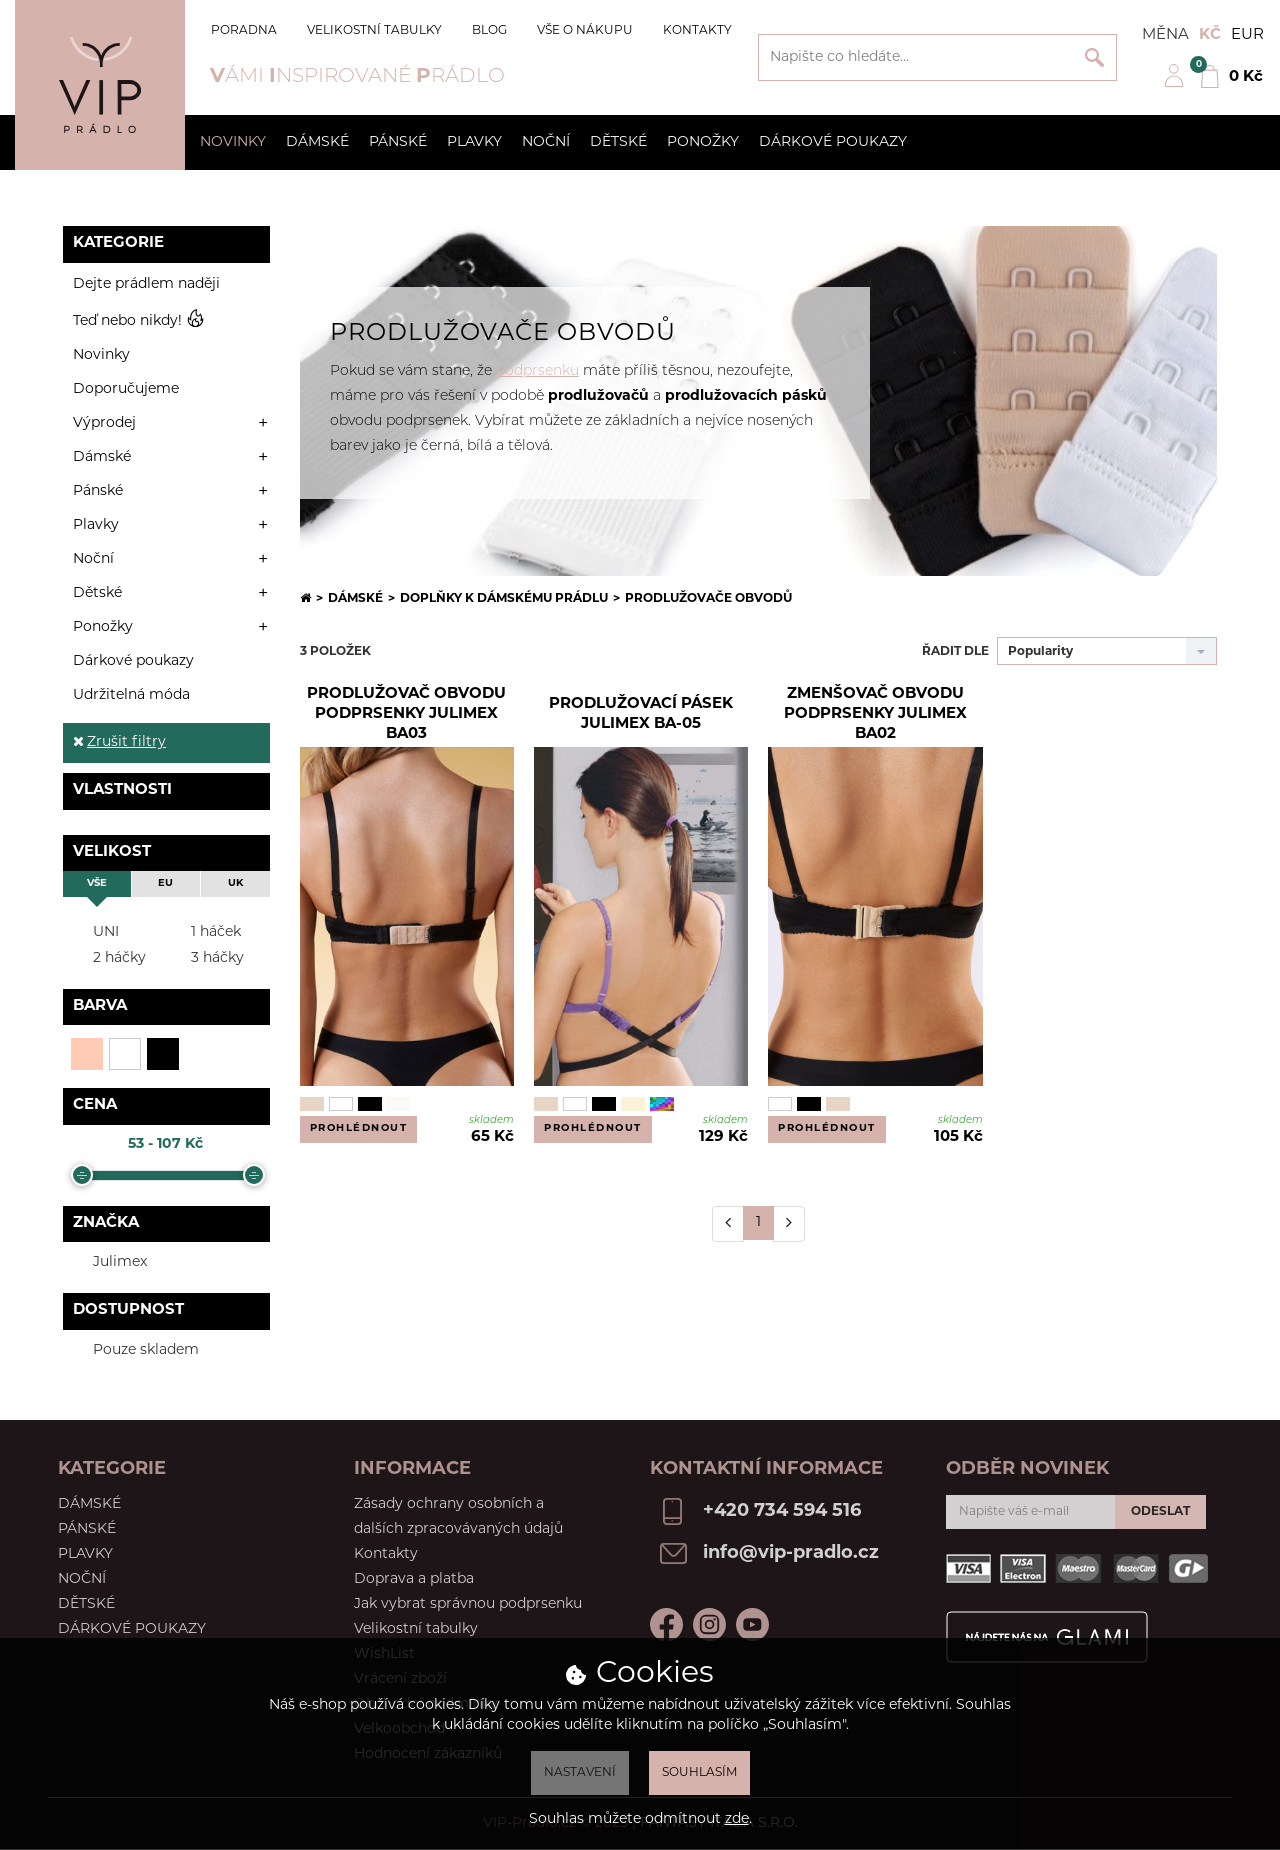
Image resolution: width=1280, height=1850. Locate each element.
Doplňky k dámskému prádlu (504, 599)
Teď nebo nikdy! (139, 321)
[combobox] (1107, 651)
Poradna (244, 31)
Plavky (474, 142)
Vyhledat (1094, 57)
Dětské (618, 142)
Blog (489, 31)
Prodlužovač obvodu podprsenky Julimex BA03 (406, 715)
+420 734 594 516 (782, 1511)
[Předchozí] (728, 1224)
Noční (546, 142)
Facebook (666, 1624)
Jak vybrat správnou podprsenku (468, 1604)
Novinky (233, 142)
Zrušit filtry (119, 742)
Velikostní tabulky (374, 31)
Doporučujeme (126, 389)
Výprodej (104, 423)
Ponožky (703, 142)
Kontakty (697, 31)
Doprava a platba (414, 1579)
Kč (1210, 35)
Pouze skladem (133, 1349)
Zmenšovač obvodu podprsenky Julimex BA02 (875, 715)
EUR (1247, 35)
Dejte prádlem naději (146, 284)
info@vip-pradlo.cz (791, 1553)
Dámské (317, 142)
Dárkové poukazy (833, 142)
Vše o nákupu (585, 31)
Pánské (398, 142)
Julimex (107, 1261)
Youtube (752, 1624)
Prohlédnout (359, 1128)
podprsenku (537, 371)
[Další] (789, 1224)
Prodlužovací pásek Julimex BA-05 (641, 714)
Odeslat (1160, 1512)
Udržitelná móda (131, 695)
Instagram (709, 1624)
